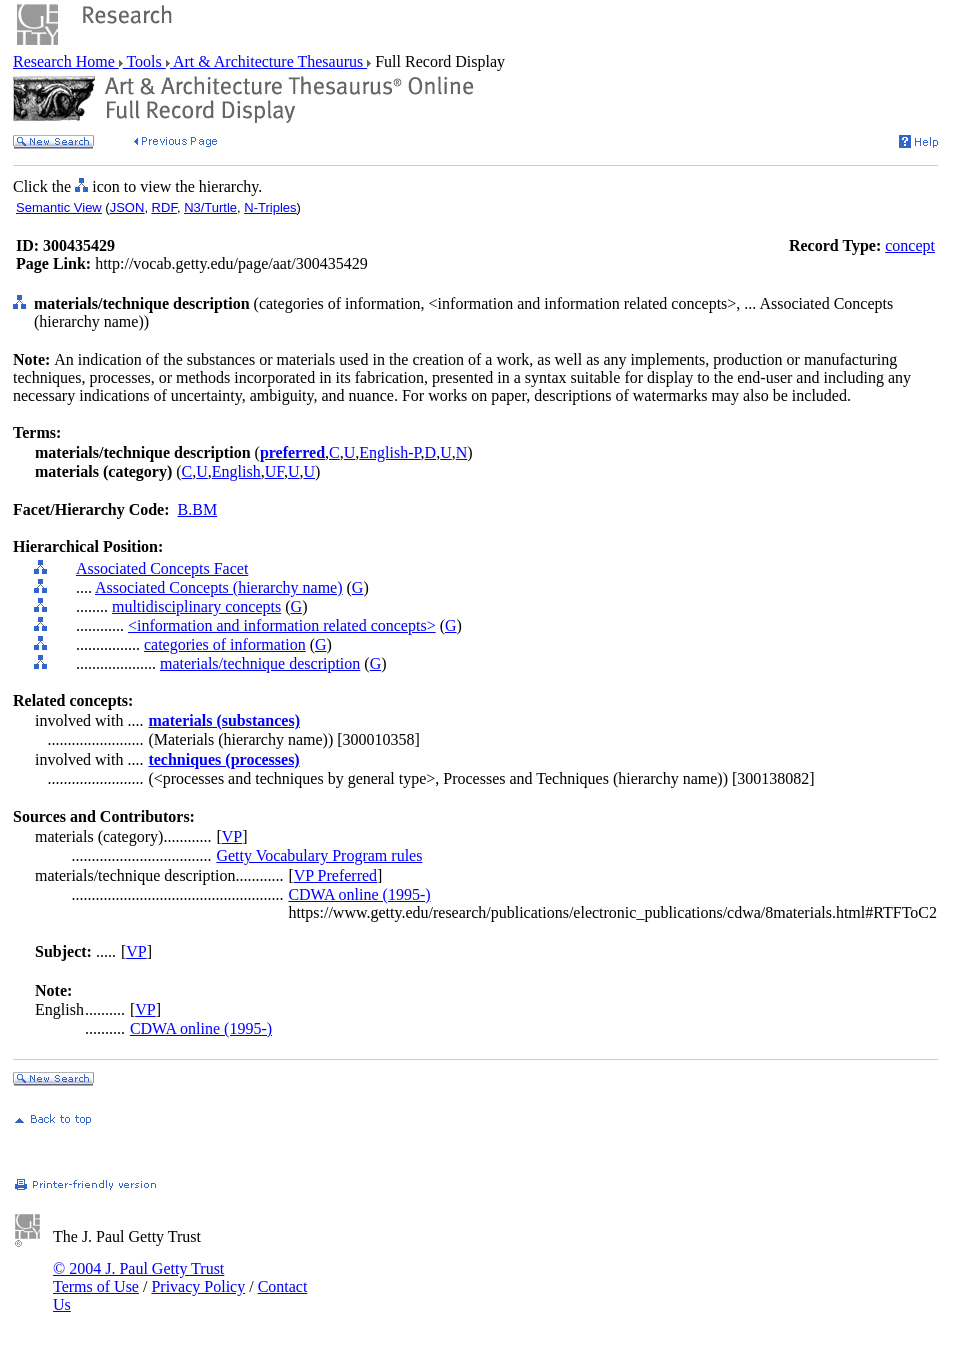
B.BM (198, 509)
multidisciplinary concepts (196, 606)
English (236, 471)
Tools (144, 61)
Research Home (66, 61)
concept (910, 245)
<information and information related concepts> (282, 625)
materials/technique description (260, 663)
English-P (389, 452)
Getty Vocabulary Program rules (319, 855)
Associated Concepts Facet (162, 568)
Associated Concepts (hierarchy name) (218, 587)
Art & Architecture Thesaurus (268, 61)
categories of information (225, 644)
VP (232, 836)
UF (274, 471)
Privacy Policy (198, 1286)
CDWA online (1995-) (359, 894)
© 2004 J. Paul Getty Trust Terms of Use (138, 1277)
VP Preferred (335, 875)
